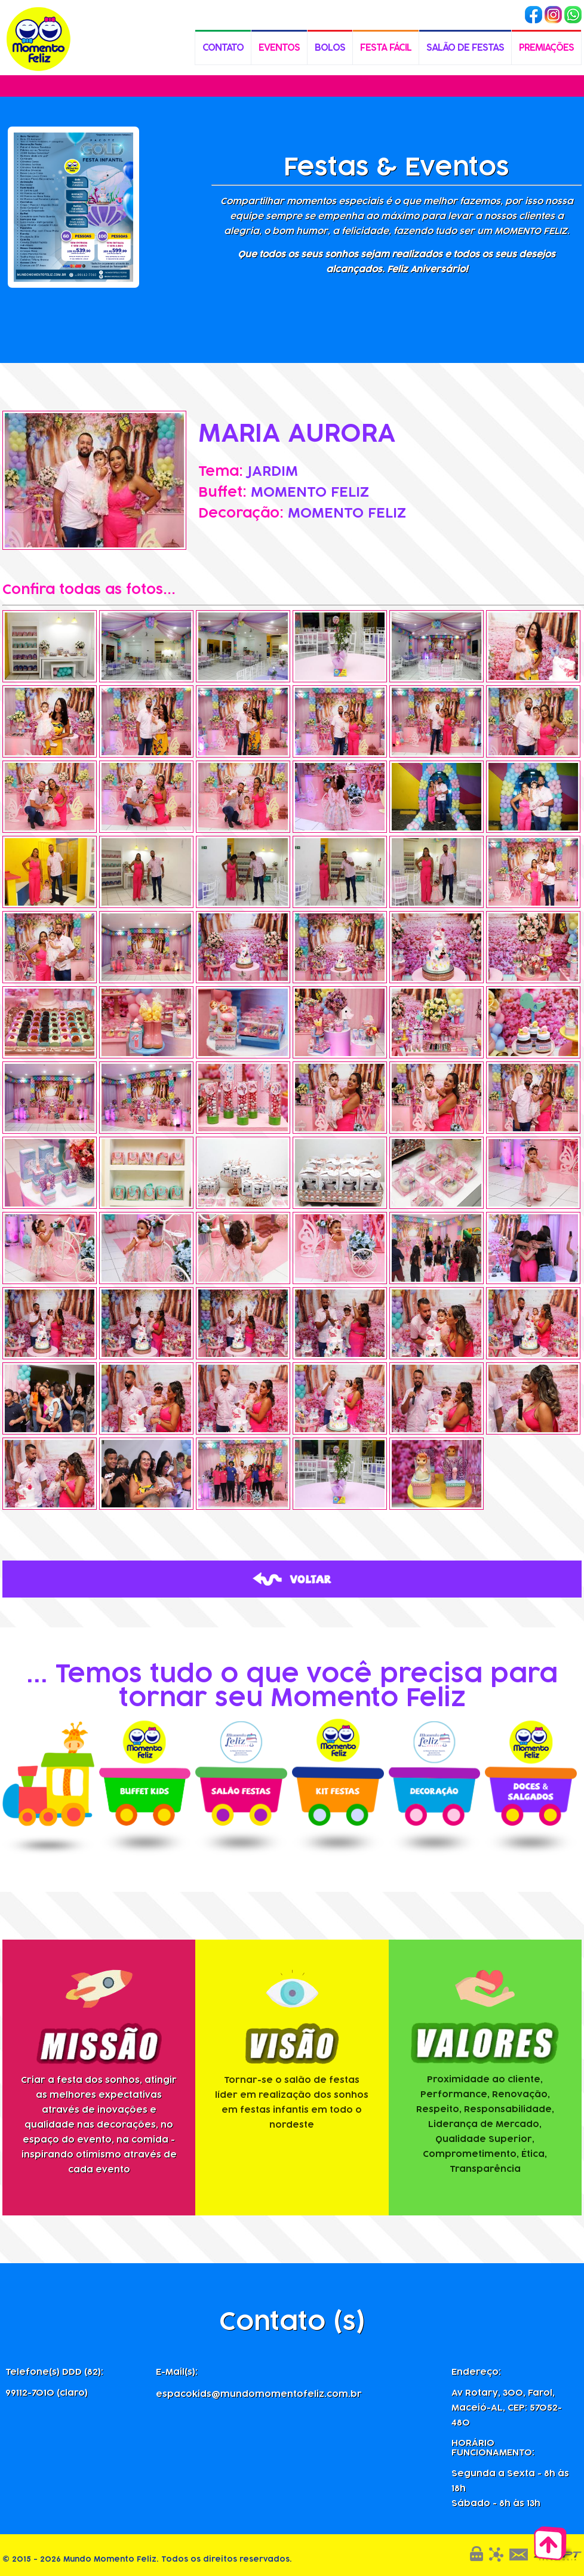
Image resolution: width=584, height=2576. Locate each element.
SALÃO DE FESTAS (465, 41)
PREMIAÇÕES (546, 41)
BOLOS (330, 41)
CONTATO (223, 41)
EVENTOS (279, 41)
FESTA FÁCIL (386, 41)
